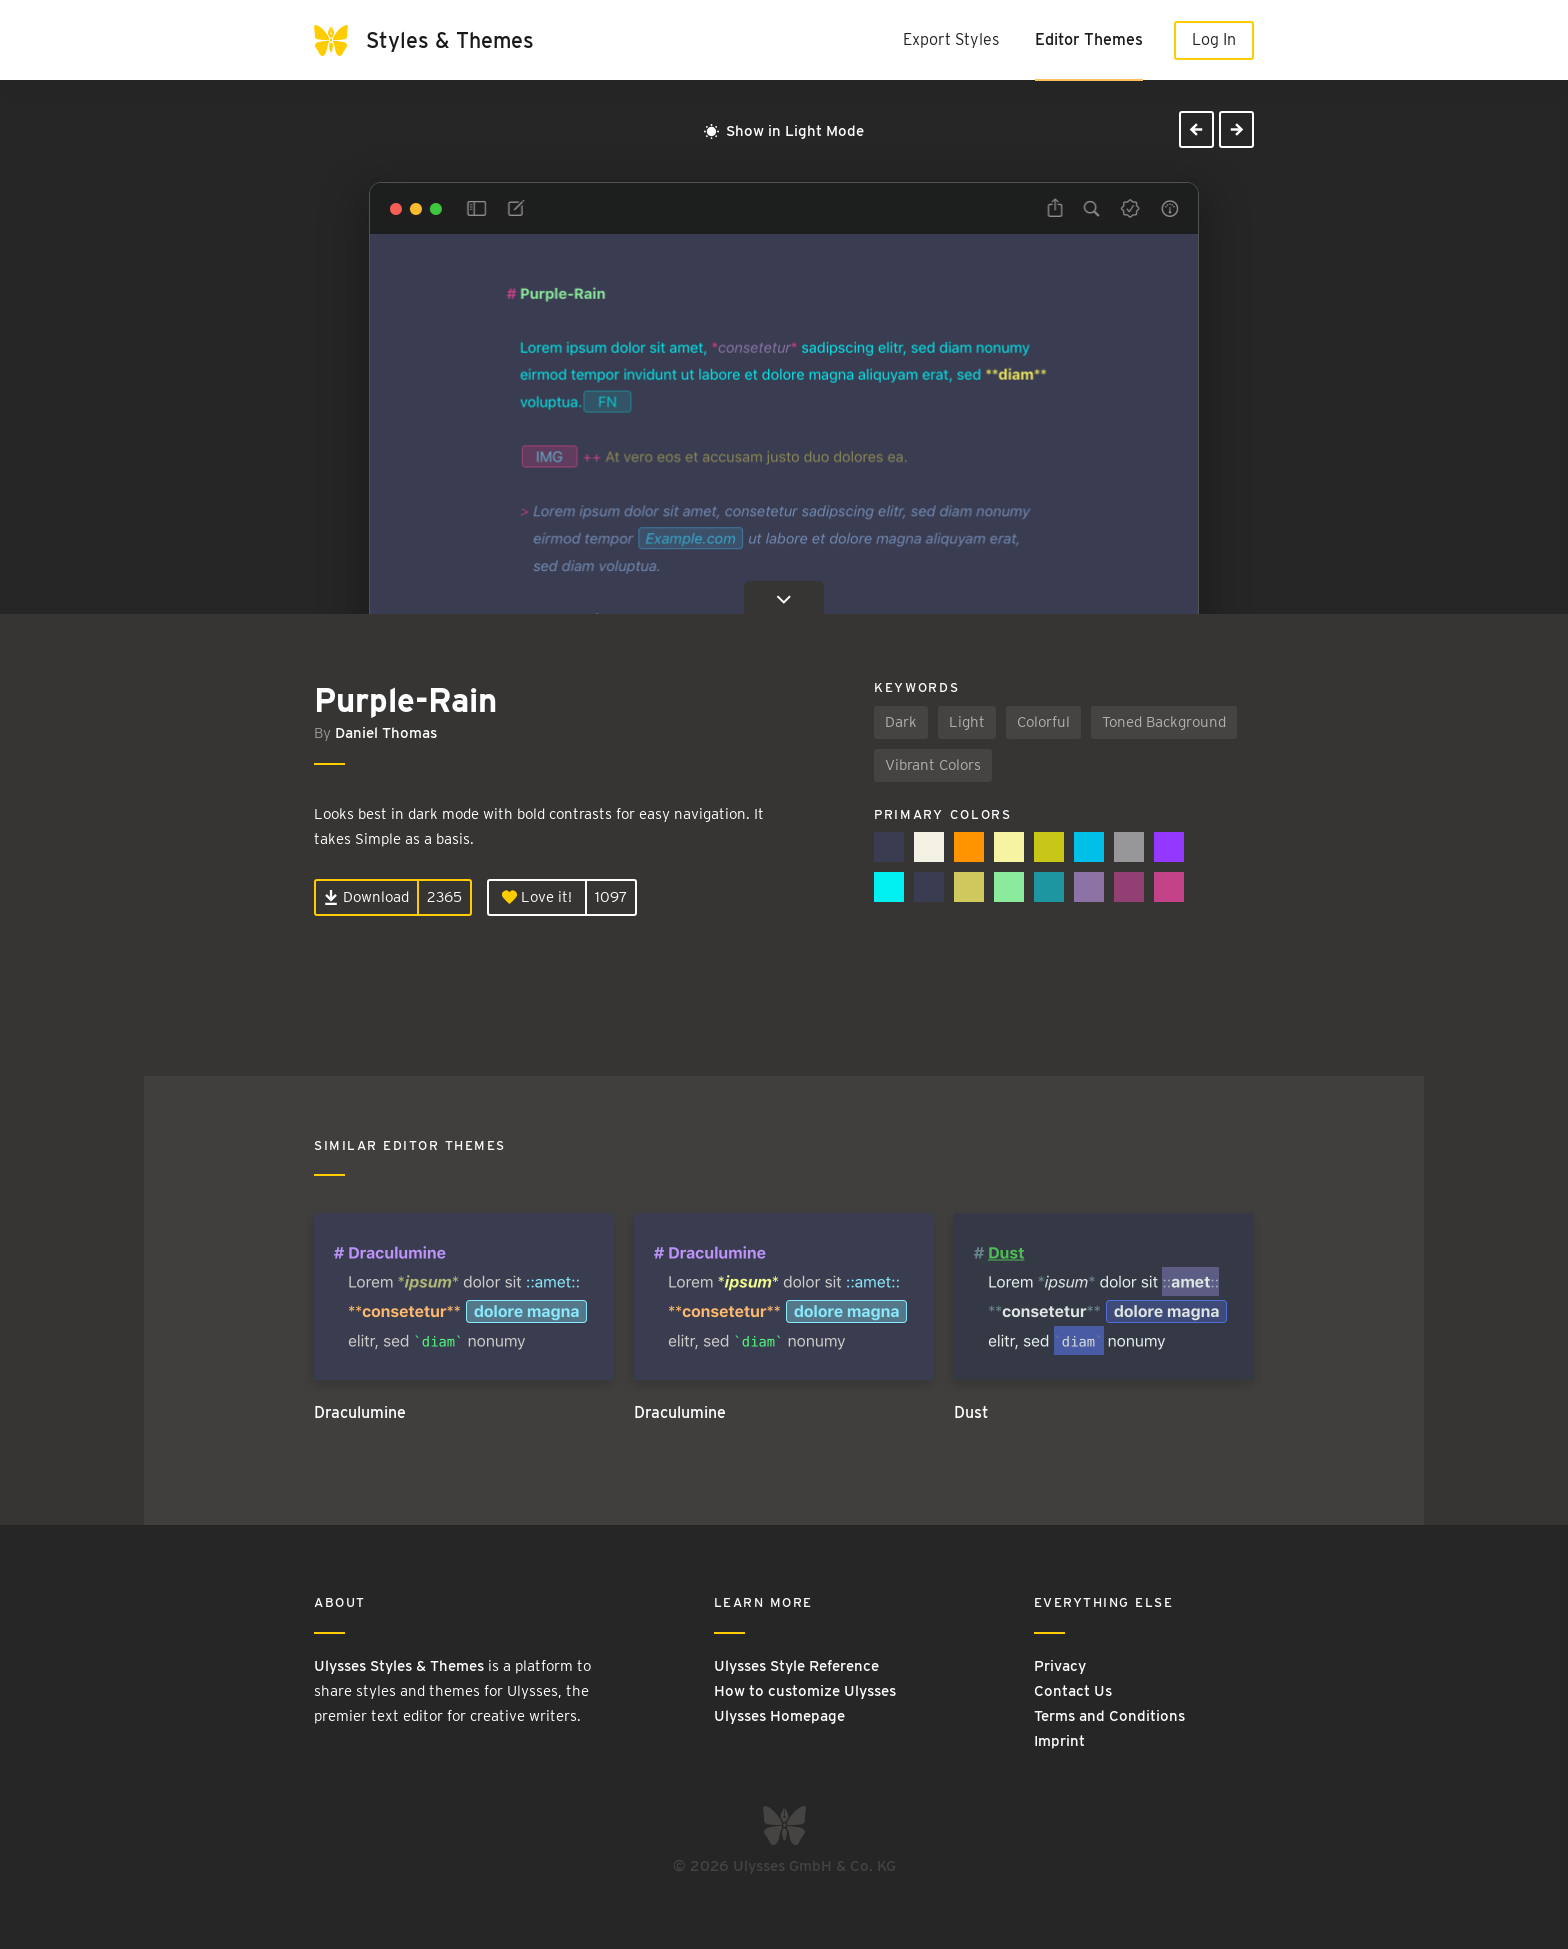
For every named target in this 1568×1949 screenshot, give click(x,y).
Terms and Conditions (1109, 1716)
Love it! (537, 897)
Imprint (1059, 1741)
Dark (901, 722)
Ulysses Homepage (779, 1716)
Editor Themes (1089, 39)
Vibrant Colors (933, 765)
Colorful (1043, 722)
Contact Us (1073, 1691)
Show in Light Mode (784, 131)
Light (967, 722)
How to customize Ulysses (805, 1691)
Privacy (1060, 1666)
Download (366, 897)
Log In (1214, 39)
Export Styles (951, 39)
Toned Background (1164, 722)
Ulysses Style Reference (796, 1666)
